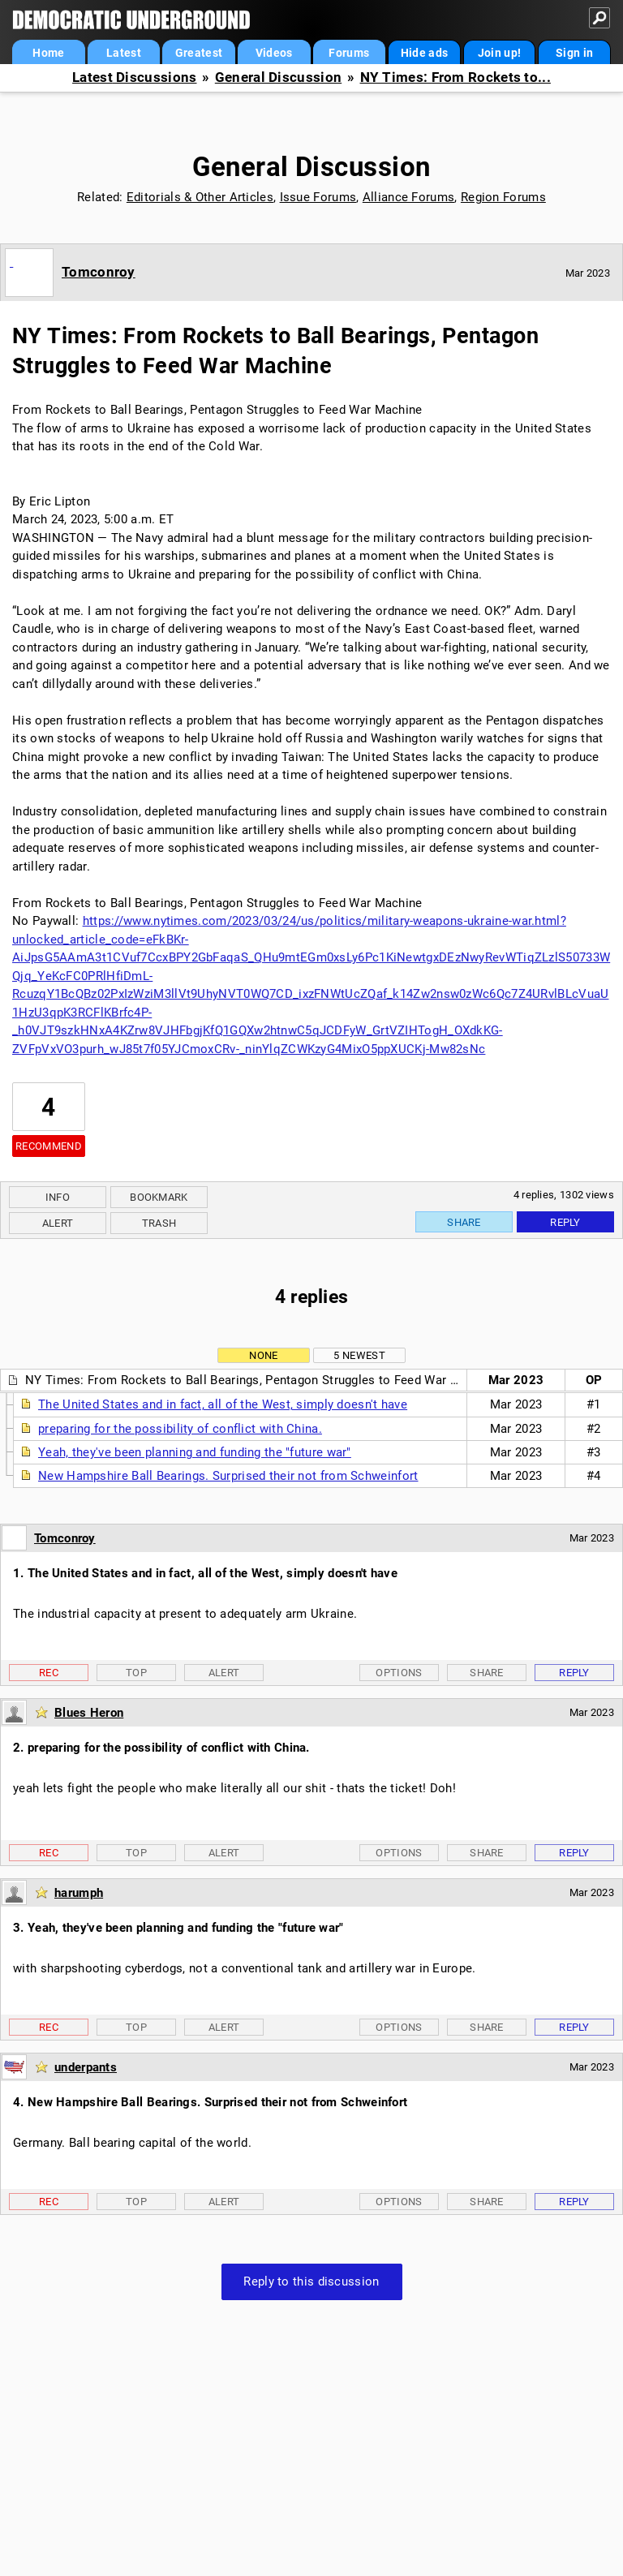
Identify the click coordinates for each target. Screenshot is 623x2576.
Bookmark (158, 1197)
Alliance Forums (409, 197)
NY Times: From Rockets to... (455, 77)
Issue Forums (318, 197)
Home (48, 52)
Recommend (48, 1146)
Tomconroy (98, 272)
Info (57, 1197)
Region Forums (503, 197)
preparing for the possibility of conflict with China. (180, 1428)
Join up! (499, 52)
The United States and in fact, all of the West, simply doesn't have (222, 1404)
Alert (58, 1223)
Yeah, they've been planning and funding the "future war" (194, 1452)
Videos (274, 52)
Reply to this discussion (311, 2281)
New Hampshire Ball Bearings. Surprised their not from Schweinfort (228, 1476)
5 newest (359, 1355)
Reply (565, 1222)
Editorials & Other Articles (200, 197)
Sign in (574, 52)
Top (136, 1672)
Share (464, 1222)
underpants (85, 2067)
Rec (48, 1672)
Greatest (198, 52)
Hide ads (424, 52)
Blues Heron (88, 1712)
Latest (123, 52)
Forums (349, 52)
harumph (78, 1893)
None (263, 1355)
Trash (159, 1223)
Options (399, 1672)
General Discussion (278, 77)
